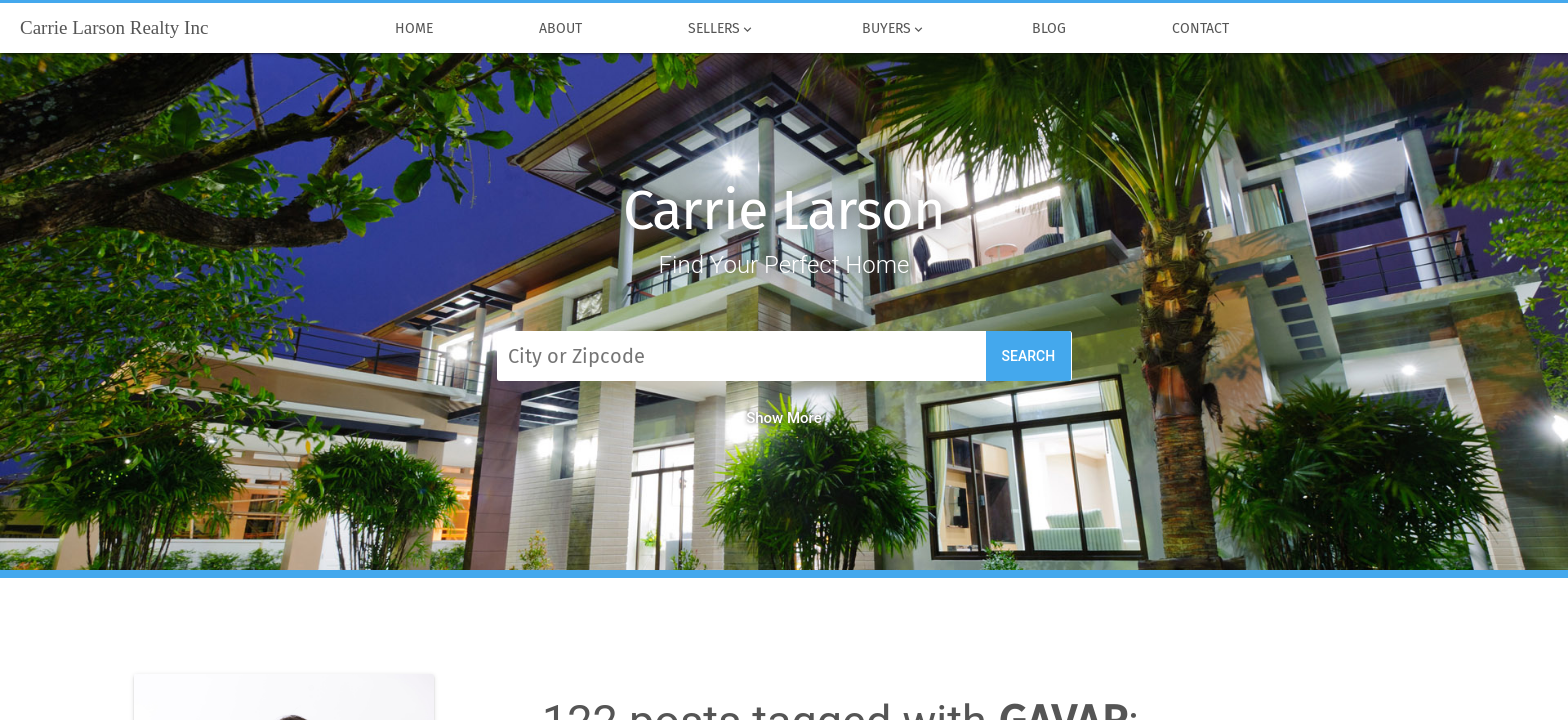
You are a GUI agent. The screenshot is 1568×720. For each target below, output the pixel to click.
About (560, 29)
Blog (1049, 29)
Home (414, 29)
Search (1029, 356)
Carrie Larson (783, 210)
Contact (1200, 29)
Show (784, 418)
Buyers (893, 29)
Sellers (721, 29)
